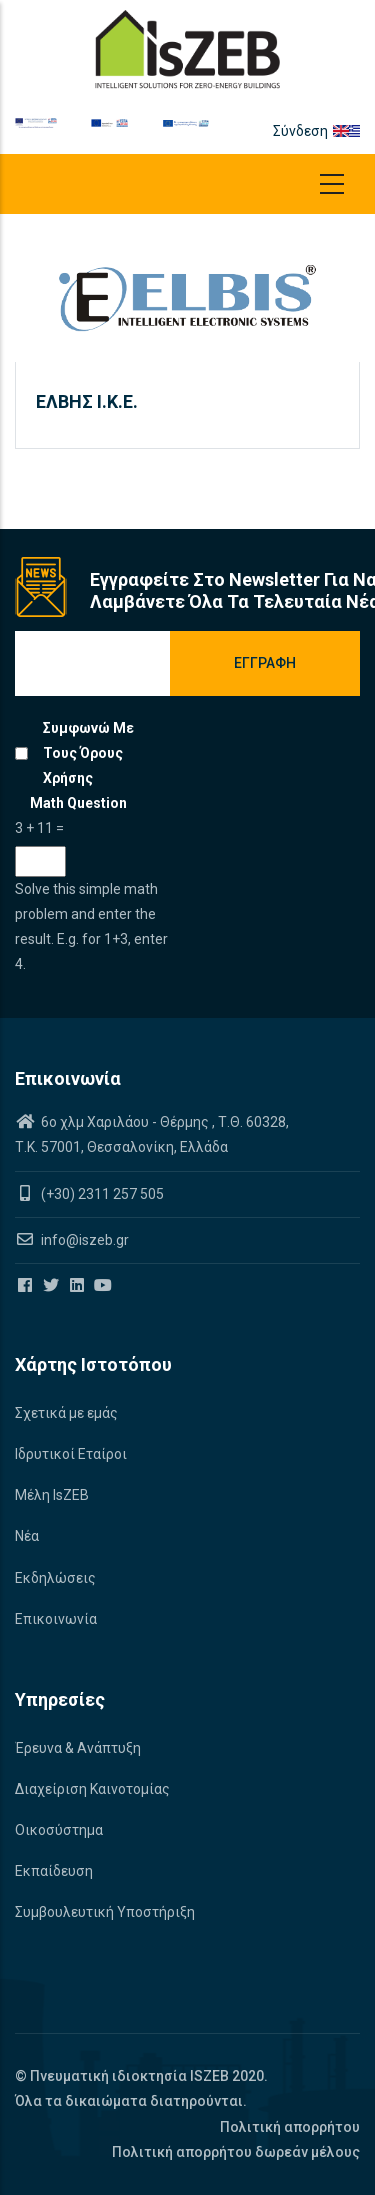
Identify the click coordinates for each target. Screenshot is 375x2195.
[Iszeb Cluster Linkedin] (78, 1286)
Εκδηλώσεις (55, 1578)
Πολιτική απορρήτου (290, 2127)
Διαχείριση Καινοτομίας (92, 1789)
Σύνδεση (300, 131)
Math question (78, 803)
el (354, 131)
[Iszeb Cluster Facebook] (26, 1286)
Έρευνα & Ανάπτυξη (78, 1748)
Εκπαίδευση (54, 1871)
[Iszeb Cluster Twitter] (52, 1286)
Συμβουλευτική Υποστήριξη (105, 1912)
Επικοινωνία (56, 1619)
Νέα (27, 1536)
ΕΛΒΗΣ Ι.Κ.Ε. (87, 401)
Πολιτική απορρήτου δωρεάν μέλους (236, 2152)
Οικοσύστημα (59, 1830)
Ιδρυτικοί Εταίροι (71, 1454)
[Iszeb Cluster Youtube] (104, 1286)
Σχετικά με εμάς (66, 1413)
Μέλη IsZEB (52, 1495)
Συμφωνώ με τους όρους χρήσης (88, 753)
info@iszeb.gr (83, 1240)
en (341, 131)
